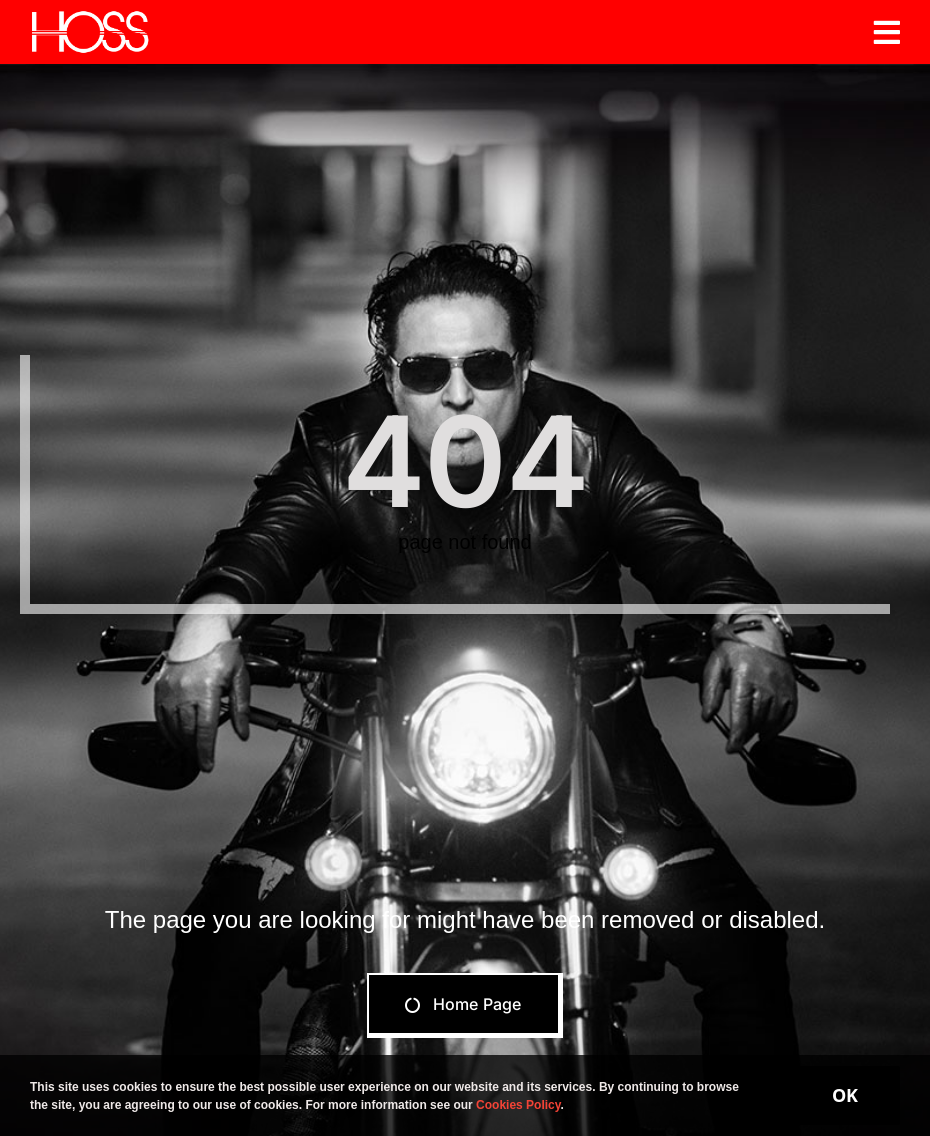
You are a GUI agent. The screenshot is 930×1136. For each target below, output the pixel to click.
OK (845, 1095)
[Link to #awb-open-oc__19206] (887, 32)
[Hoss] (90, 17)
